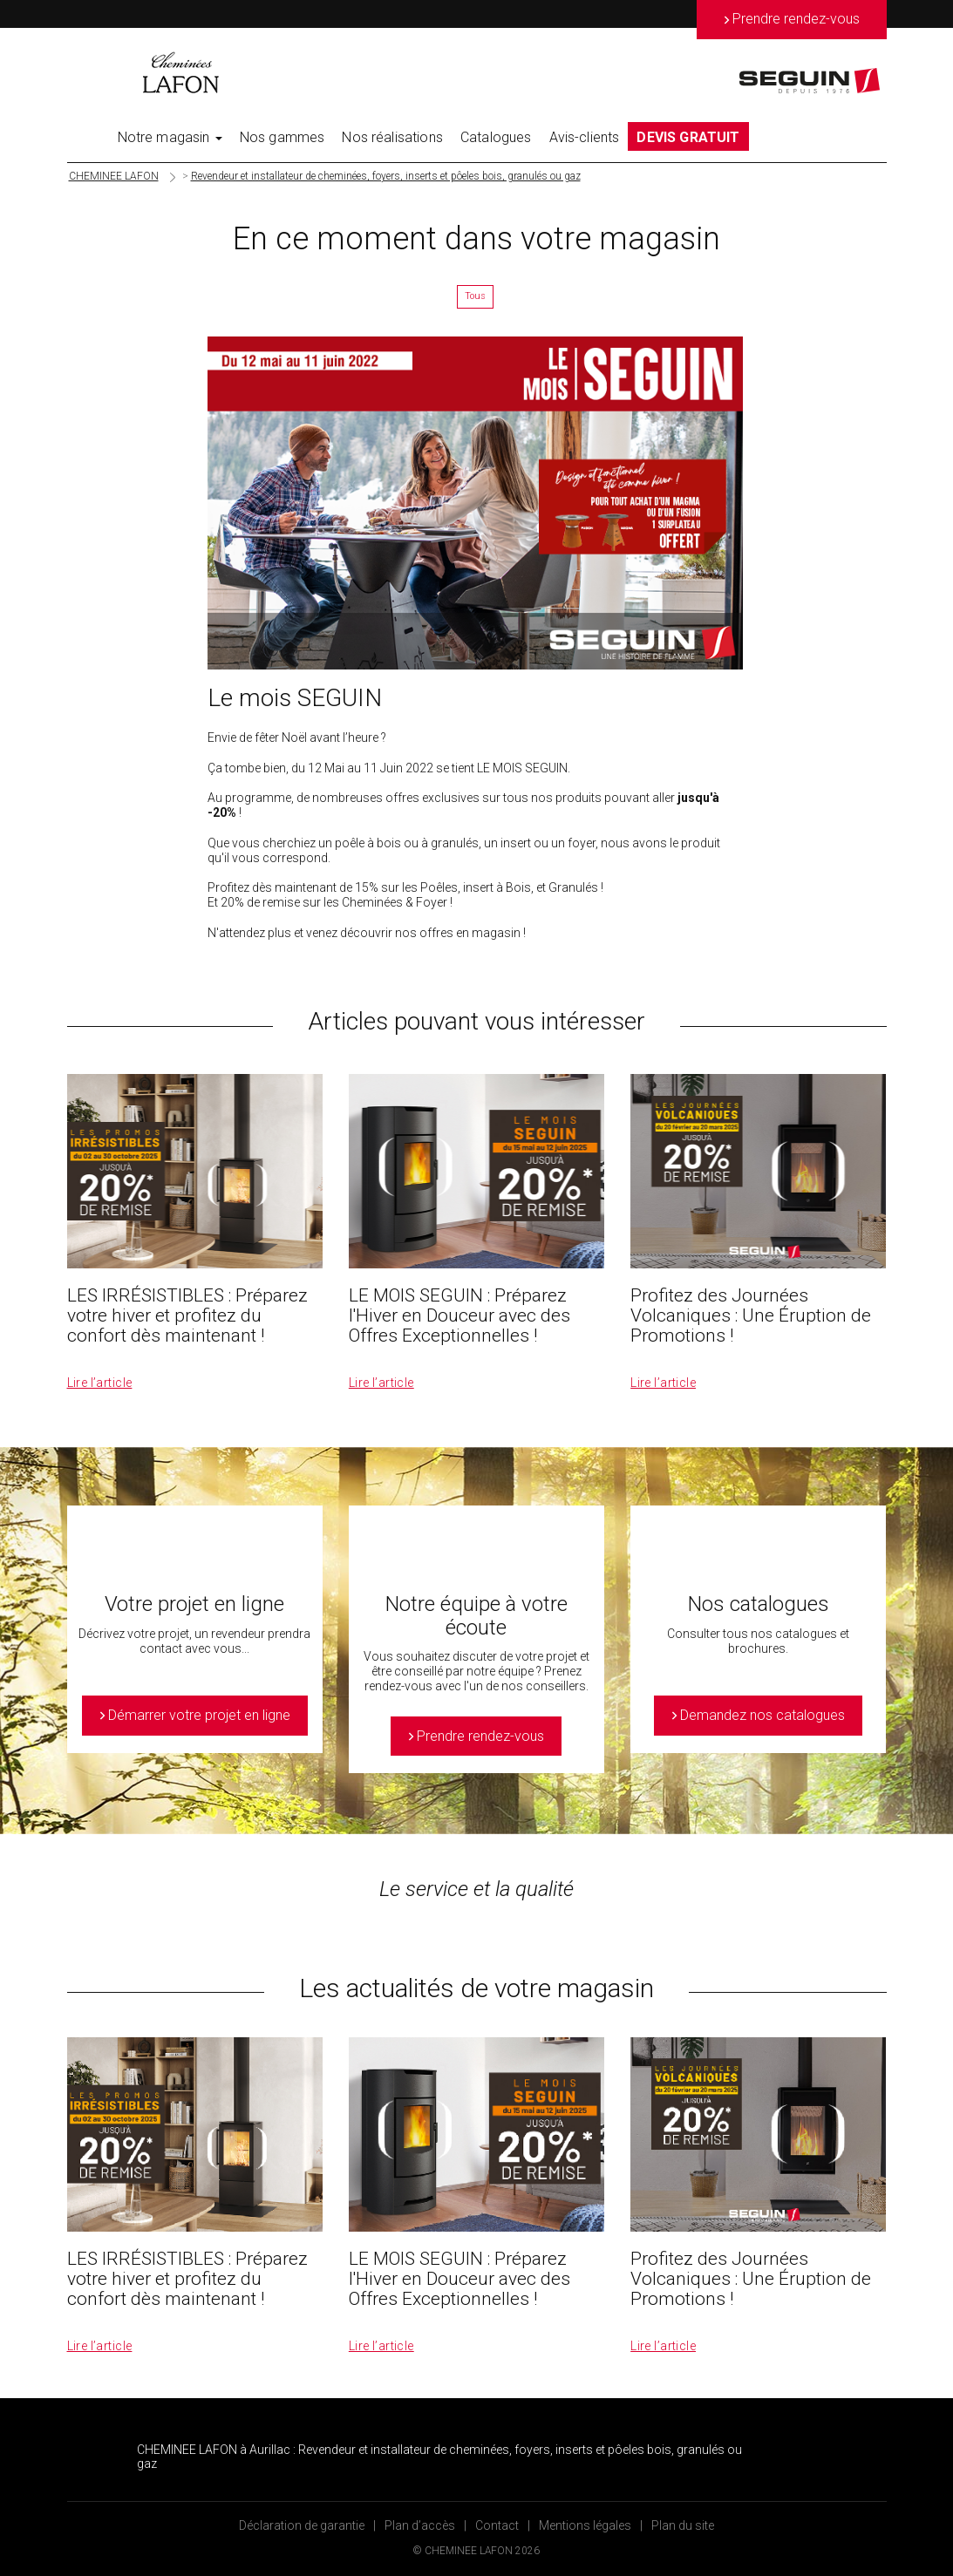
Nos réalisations (392, 137)
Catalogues (496, 137)
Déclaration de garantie (301, 2525)
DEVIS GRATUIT (687, 137)
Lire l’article (100, 1383)
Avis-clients (584, 137)
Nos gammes (282, 137)
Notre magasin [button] (170, 137)
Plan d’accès (420, 2525)
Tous (475, 296)
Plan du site (682, 2525)
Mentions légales (585, 2525)
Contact (497, 2525)
